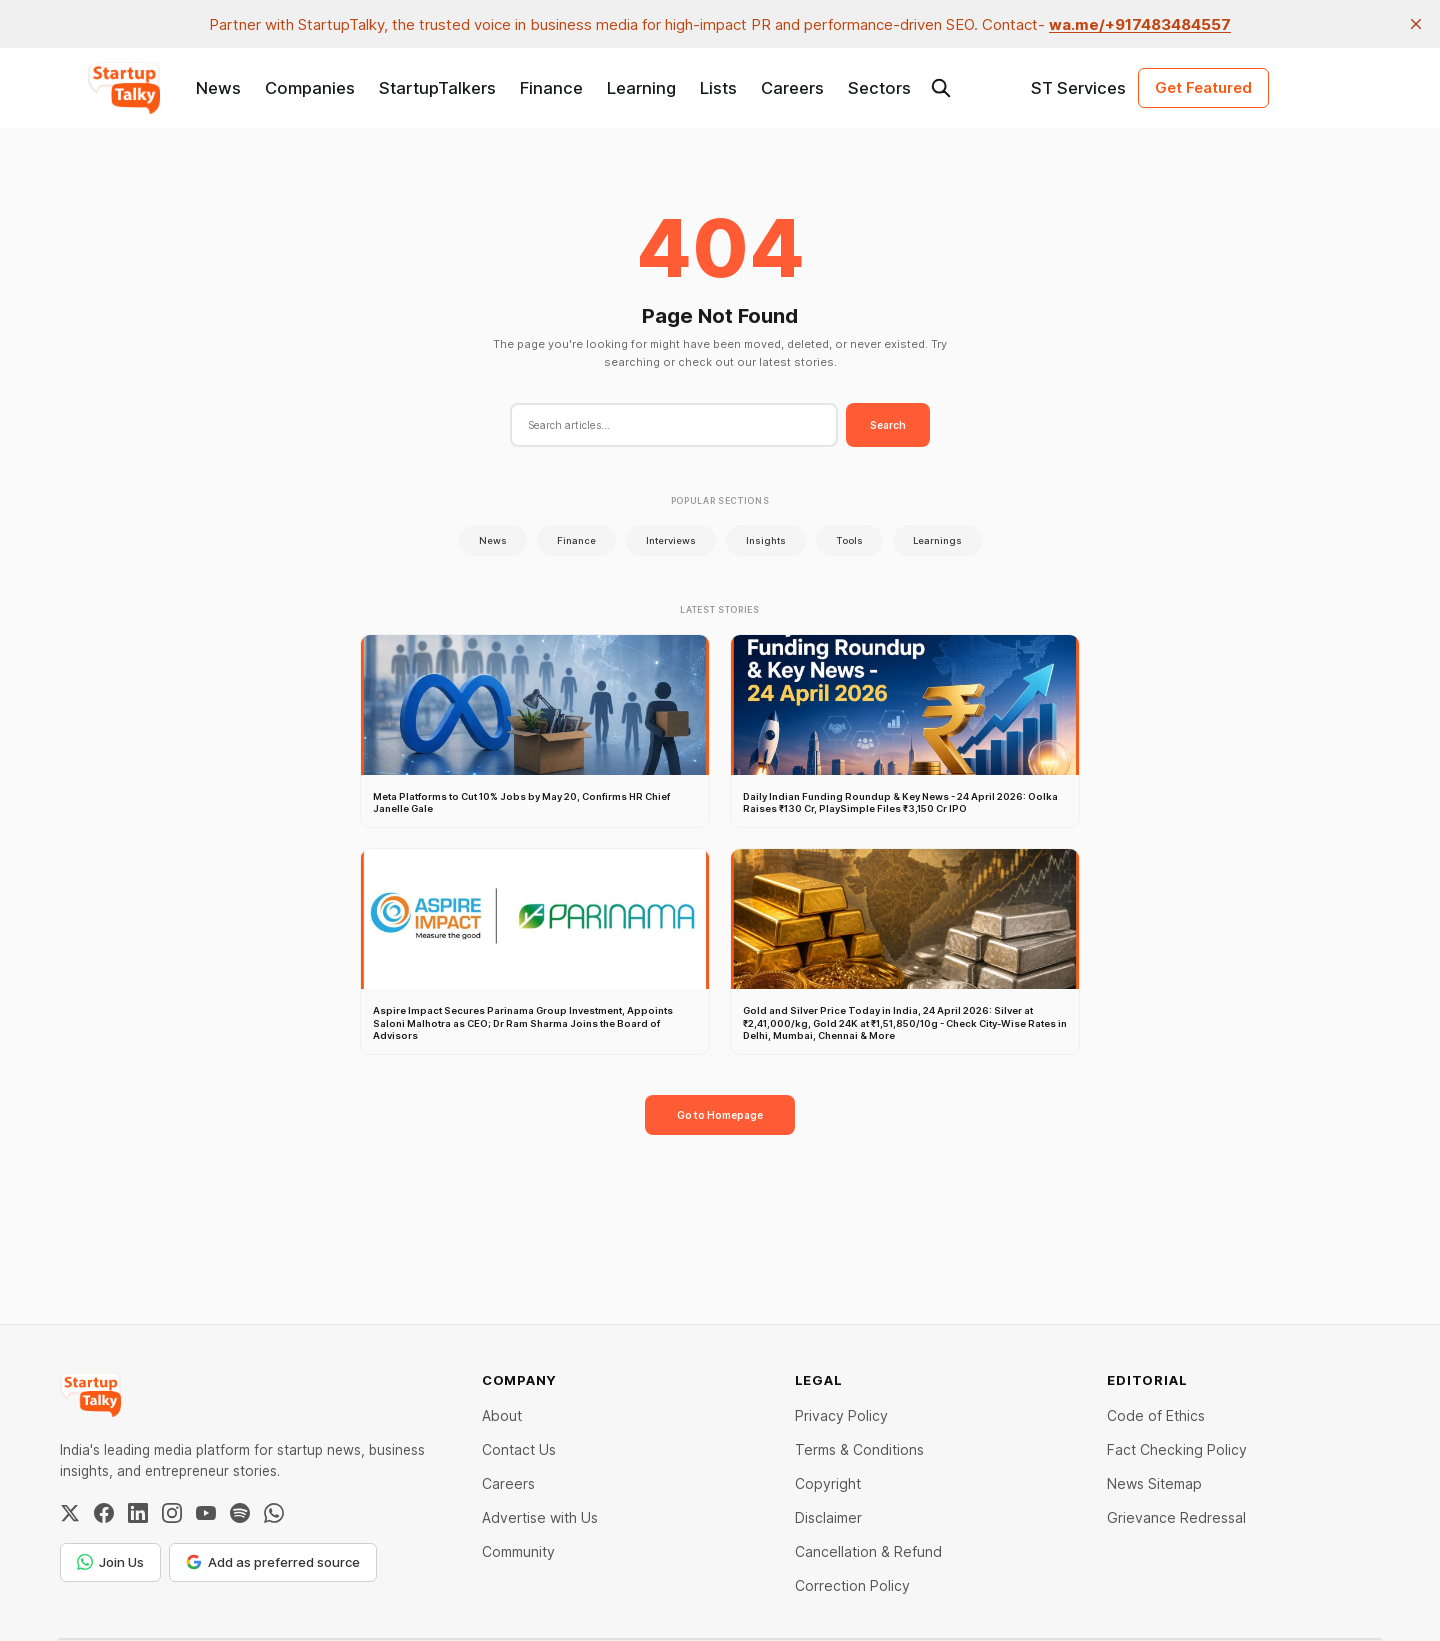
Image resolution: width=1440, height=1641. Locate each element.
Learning (641, 88)
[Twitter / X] (70, 1513)
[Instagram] (172, 1513)
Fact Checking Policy (1177, 1449)
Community (518, 1551)
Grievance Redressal (1176, 1517)
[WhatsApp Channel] (274, 1513)
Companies (310, 88)
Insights (766, 540)
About (502, 1415)
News (218, 88)
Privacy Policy (841, 1415)
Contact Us (519, 1449)
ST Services (1078, 88)
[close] (1416, 24)
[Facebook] (104, 1513)
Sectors (879, 88)
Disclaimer (828, 1517)
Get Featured (1203, 87)
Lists (718, 88)
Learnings (937, 540)
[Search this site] (941, 88)
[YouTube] (206, 1513)
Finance (551, 88)
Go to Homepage (720, 1115)
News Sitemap (1154, 1483)
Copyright (828, 1483)
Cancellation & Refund (868, 1551)
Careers (792, 88)
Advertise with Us (540, 1517)
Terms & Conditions (859, 1449)
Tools (849, 540)
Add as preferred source (273, 1562)
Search (888, 425)
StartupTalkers (437, 88)
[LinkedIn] (138, 1513)
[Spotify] (240, 1513)
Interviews (671, 540)
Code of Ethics (1156, 1415)
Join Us (110, 1562)
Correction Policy (852, 1585)
